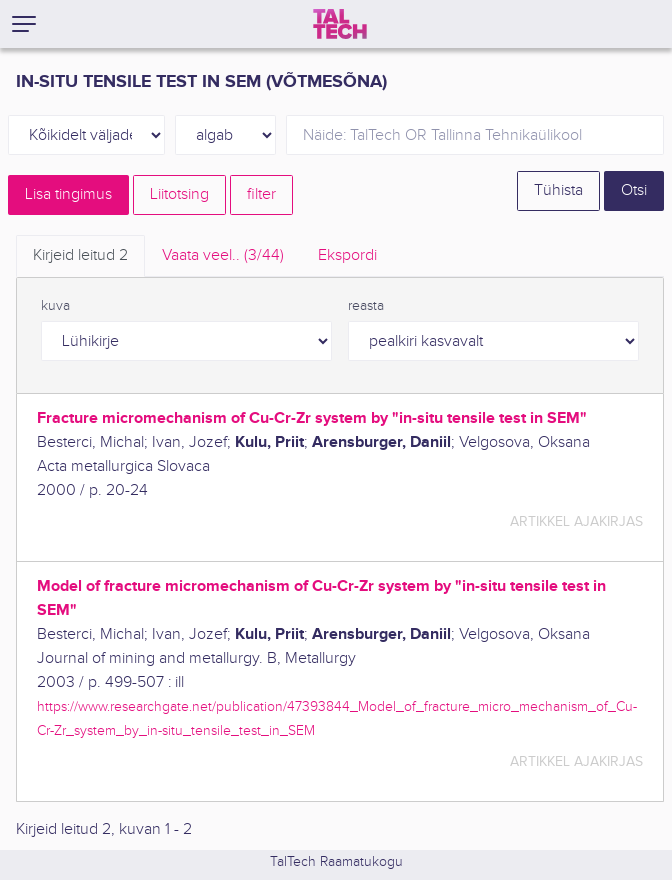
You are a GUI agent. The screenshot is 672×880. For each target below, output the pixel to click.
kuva (55, 306)
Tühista (558, 190)
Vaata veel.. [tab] (223, 255)
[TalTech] (340, 24)
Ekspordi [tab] (347, 255)
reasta (366, 306)
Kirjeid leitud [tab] (80, 255)
